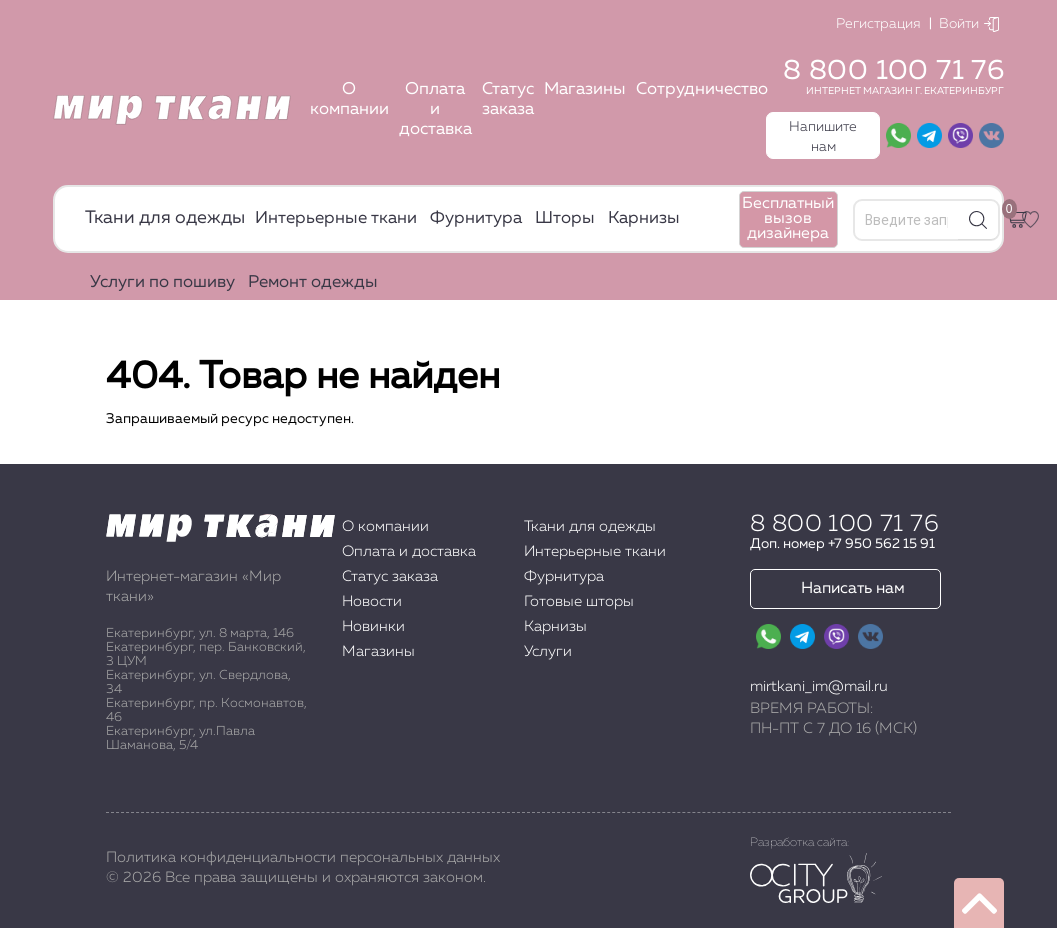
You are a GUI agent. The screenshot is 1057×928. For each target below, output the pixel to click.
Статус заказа (508, 99)
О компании (349, 99)
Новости (372, 601)
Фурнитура (476, 218)
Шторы (565, 218)
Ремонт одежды (313, 282)
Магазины (585, 89)
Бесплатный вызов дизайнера (788, 219)
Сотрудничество (702, 89)
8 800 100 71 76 (893, 71)
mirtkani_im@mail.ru (819, 686)
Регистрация (878, 24)
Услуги (548, 651)
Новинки (373, 626)
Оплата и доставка (435, 109)
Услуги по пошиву (162, 282)
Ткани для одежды (165, 218)
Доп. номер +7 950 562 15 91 (842, 544)
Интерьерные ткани (336, 218)
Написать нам (853, 589)
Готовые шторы (579, 601)
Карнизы (644, 218)
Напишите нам (823, 137)
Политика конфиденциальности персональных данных (303, 857)
